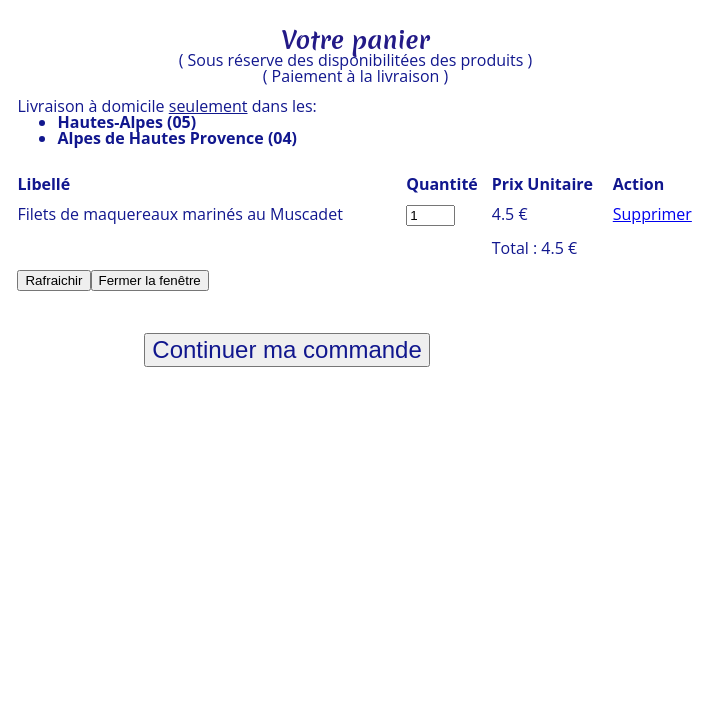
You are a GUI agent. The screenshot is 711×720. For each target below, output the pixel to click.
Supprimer (652, 214)
